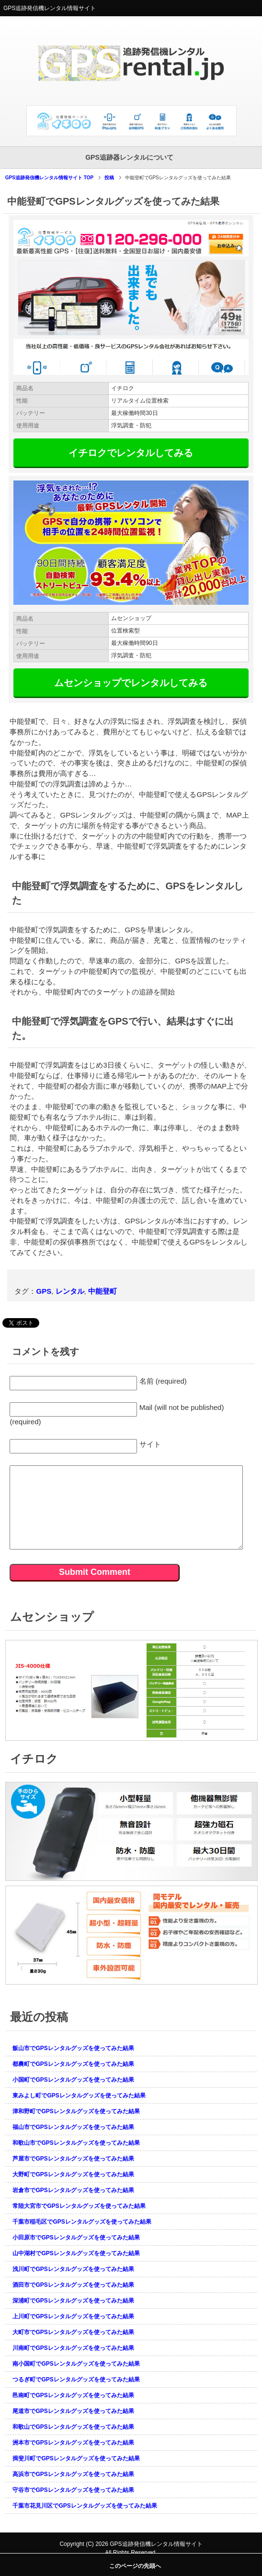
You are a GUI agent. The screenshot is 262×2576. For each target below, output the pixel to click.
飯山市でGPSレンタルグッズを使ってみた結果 (73, 2048)
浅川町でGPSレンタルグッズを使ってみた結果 (73, 2269)
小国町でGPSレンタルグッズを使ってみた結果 (73, 2079)
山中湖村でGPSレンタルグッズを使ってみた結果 (75, 2253)
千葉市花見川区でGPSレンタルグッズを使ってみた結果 (84, 2505)
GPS (43, 1291)
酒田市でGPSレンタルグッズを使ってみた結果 (73, 2284)
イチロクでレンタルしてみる (130, 453)
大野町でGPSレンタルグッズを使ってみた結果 (73, 2174)
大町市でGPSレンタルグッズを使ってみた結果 (73, 2332)
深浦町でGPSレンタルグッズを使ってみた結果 (73, 2300)
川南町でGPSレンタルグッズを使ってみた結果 (73, 2348)
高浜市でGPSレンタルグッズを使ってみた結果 (73, 2474)
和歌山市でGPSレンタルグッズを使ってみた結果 (75, 2142)
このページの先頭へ (135, 2566)
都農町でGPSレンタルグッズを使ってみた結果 (73, 2064)
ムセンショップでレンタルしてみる (130, 682)
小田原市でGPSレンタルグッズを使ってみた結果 (75, 2237)
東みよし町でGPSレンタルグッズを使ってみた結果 (78, 2095)
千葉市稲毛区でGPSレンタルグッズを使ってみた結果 (81, 2221)
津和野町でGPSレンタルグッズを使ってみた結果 (75, 2111)
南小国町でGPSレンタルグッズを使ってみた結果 (75, 2363)
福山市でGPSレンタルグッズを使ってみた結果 (73, 2127)
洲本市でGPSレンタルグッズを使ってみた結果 (73, 2442)
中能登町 (102, 1291)
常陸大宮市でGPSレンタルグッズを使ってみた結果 (78, 2206)
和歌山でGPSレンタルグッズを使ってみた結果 (73, 2426)
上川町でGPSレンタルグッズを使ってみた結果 (73, 2316)
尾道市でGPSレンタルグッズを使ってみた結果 (73, 2411)
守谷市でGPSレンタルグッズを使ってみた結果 (73, 2490)
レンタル (70, 1291)
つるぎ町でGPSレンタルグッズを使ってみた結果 (75, 2379)
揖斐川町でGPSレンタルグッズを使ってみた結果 (75, 2458)
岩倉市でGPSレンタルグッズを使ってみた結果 (73, 2190)
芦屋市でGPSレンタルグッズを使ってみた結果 (73, 2158)
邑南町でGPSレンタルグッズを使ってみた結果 (73, 2395)
